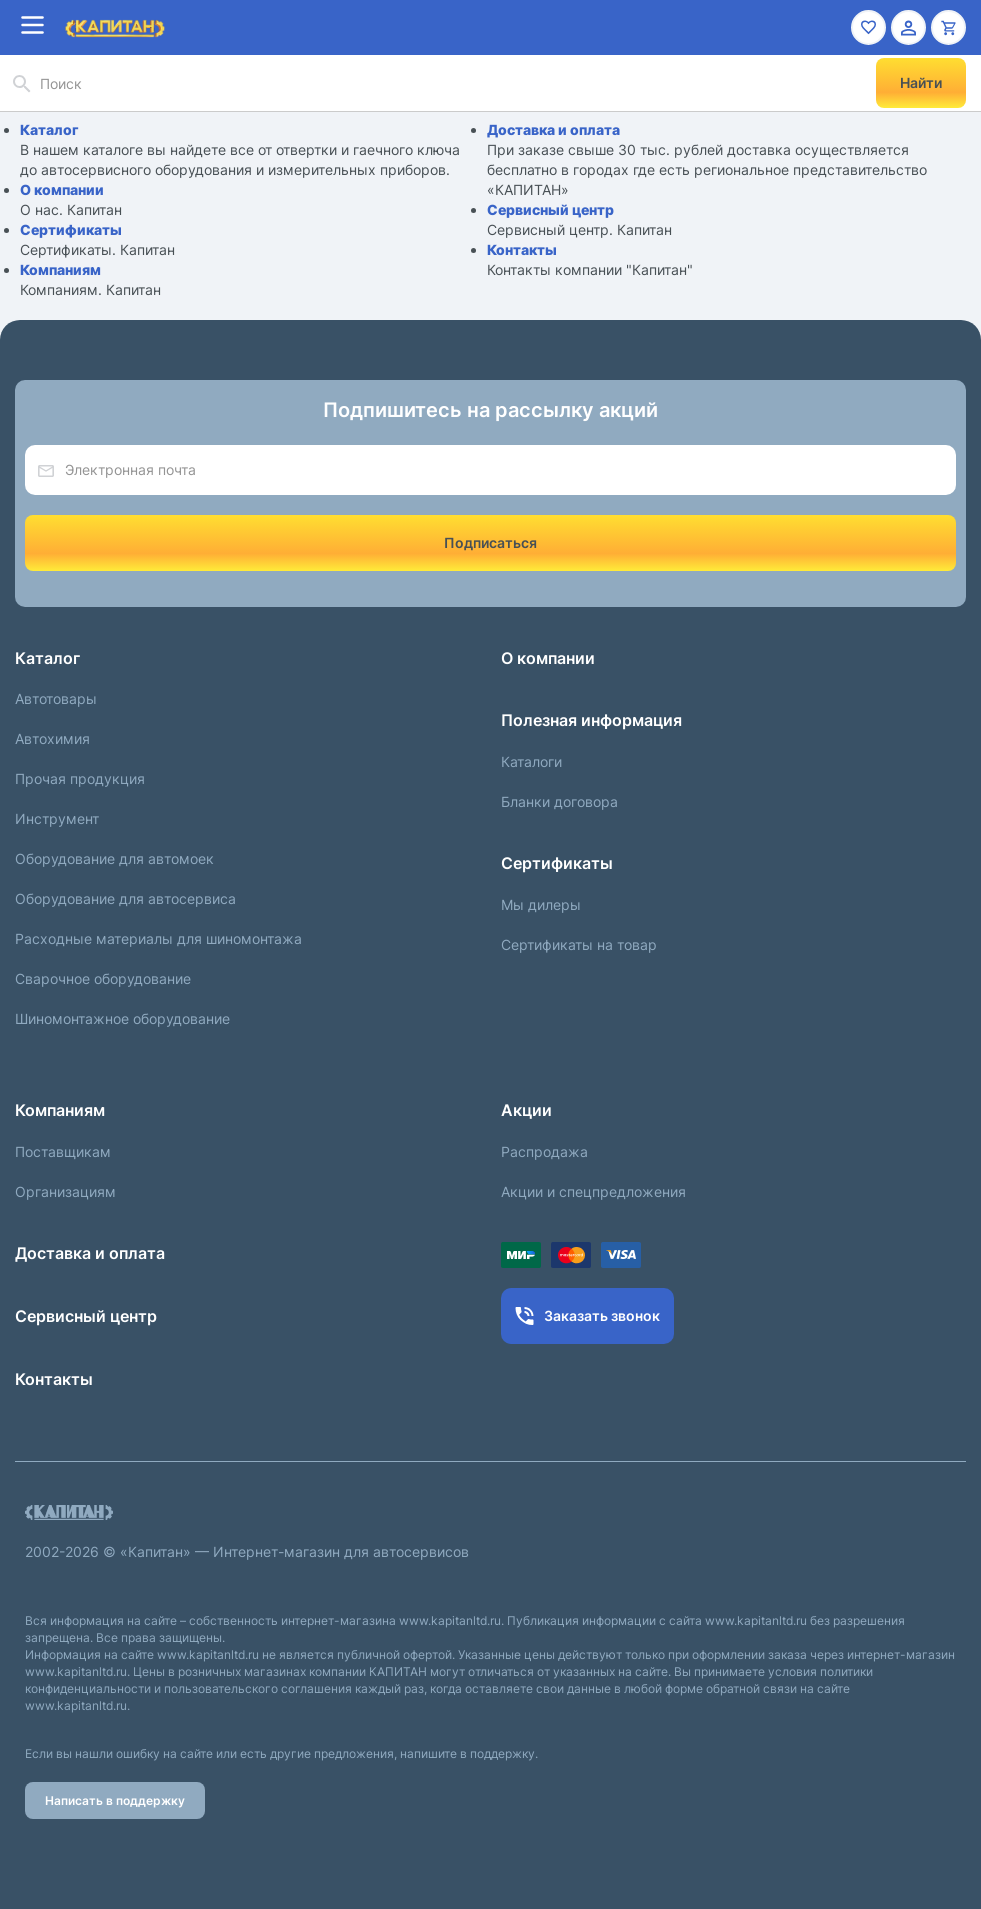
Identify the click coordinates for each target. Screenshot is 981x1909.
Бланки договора (559, 801)
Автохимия (52, 738)
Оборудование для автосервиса (125, 898)
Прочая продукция (80, 778)
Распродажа (544, 1151)
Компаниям (60, 269)
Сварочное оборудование (103, 978)
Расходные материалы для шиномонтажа (158, 938)
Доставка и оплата (553, 129)
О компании (62, 189)
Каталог (49, 129)
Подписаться (490, 542)
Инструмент (57, 818)
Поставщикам (63, 1151)
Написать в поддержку (115, 1800)
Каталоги (531, 761)
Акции (526, 1110)
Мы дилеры (541, 904)
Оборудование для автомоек (114, 858)
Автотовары (56, 698)
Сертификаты (71, 229)
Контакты (522, 249)
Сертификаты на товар (579, 944)
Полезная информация (591, 720)
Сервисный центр (550, 209)
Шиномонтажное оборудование (122, 1018)
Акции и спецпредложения (593, 1191)
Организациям (65, 1191)
